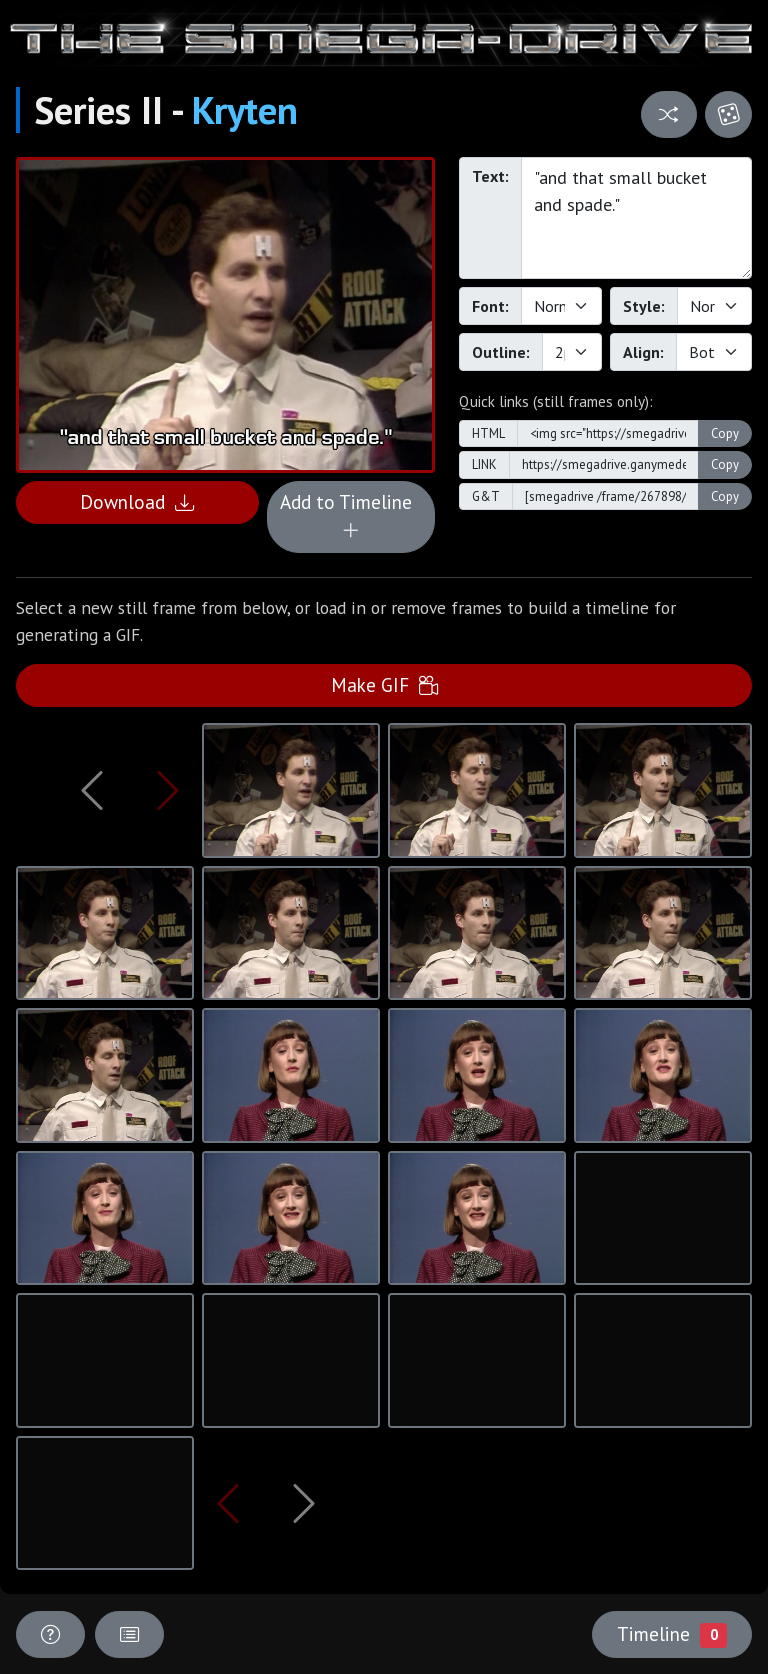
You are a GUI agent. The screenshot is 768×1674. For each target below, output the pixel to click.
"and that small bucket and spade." (636, 218)
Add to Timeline (351, 516)
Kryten (245, 110)
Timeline (672, 1634)
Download (137, 501)
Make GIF (384, 684)
